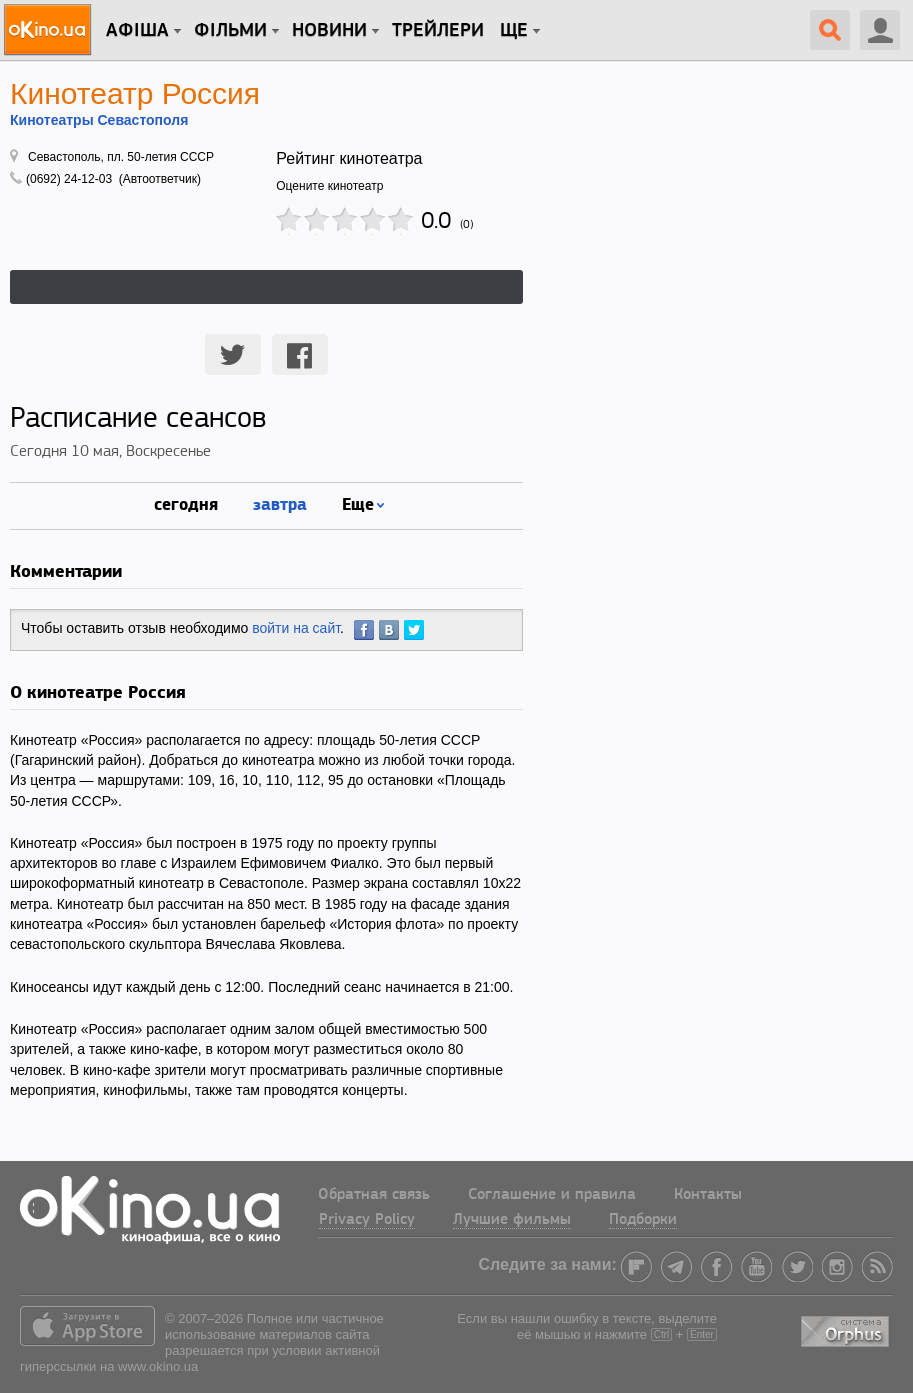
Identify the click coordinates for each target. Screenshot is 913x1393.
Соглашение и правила (552, 1195)
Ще (514, 31)
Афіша (137, 31)
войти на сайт (296, 628)
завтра (280, 503)
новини (329, 31)
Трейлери (438, 31)
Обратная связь (374, 1195)
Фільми (230, 31)
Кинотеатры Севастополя (99, 120)
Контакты (708, 1195)
